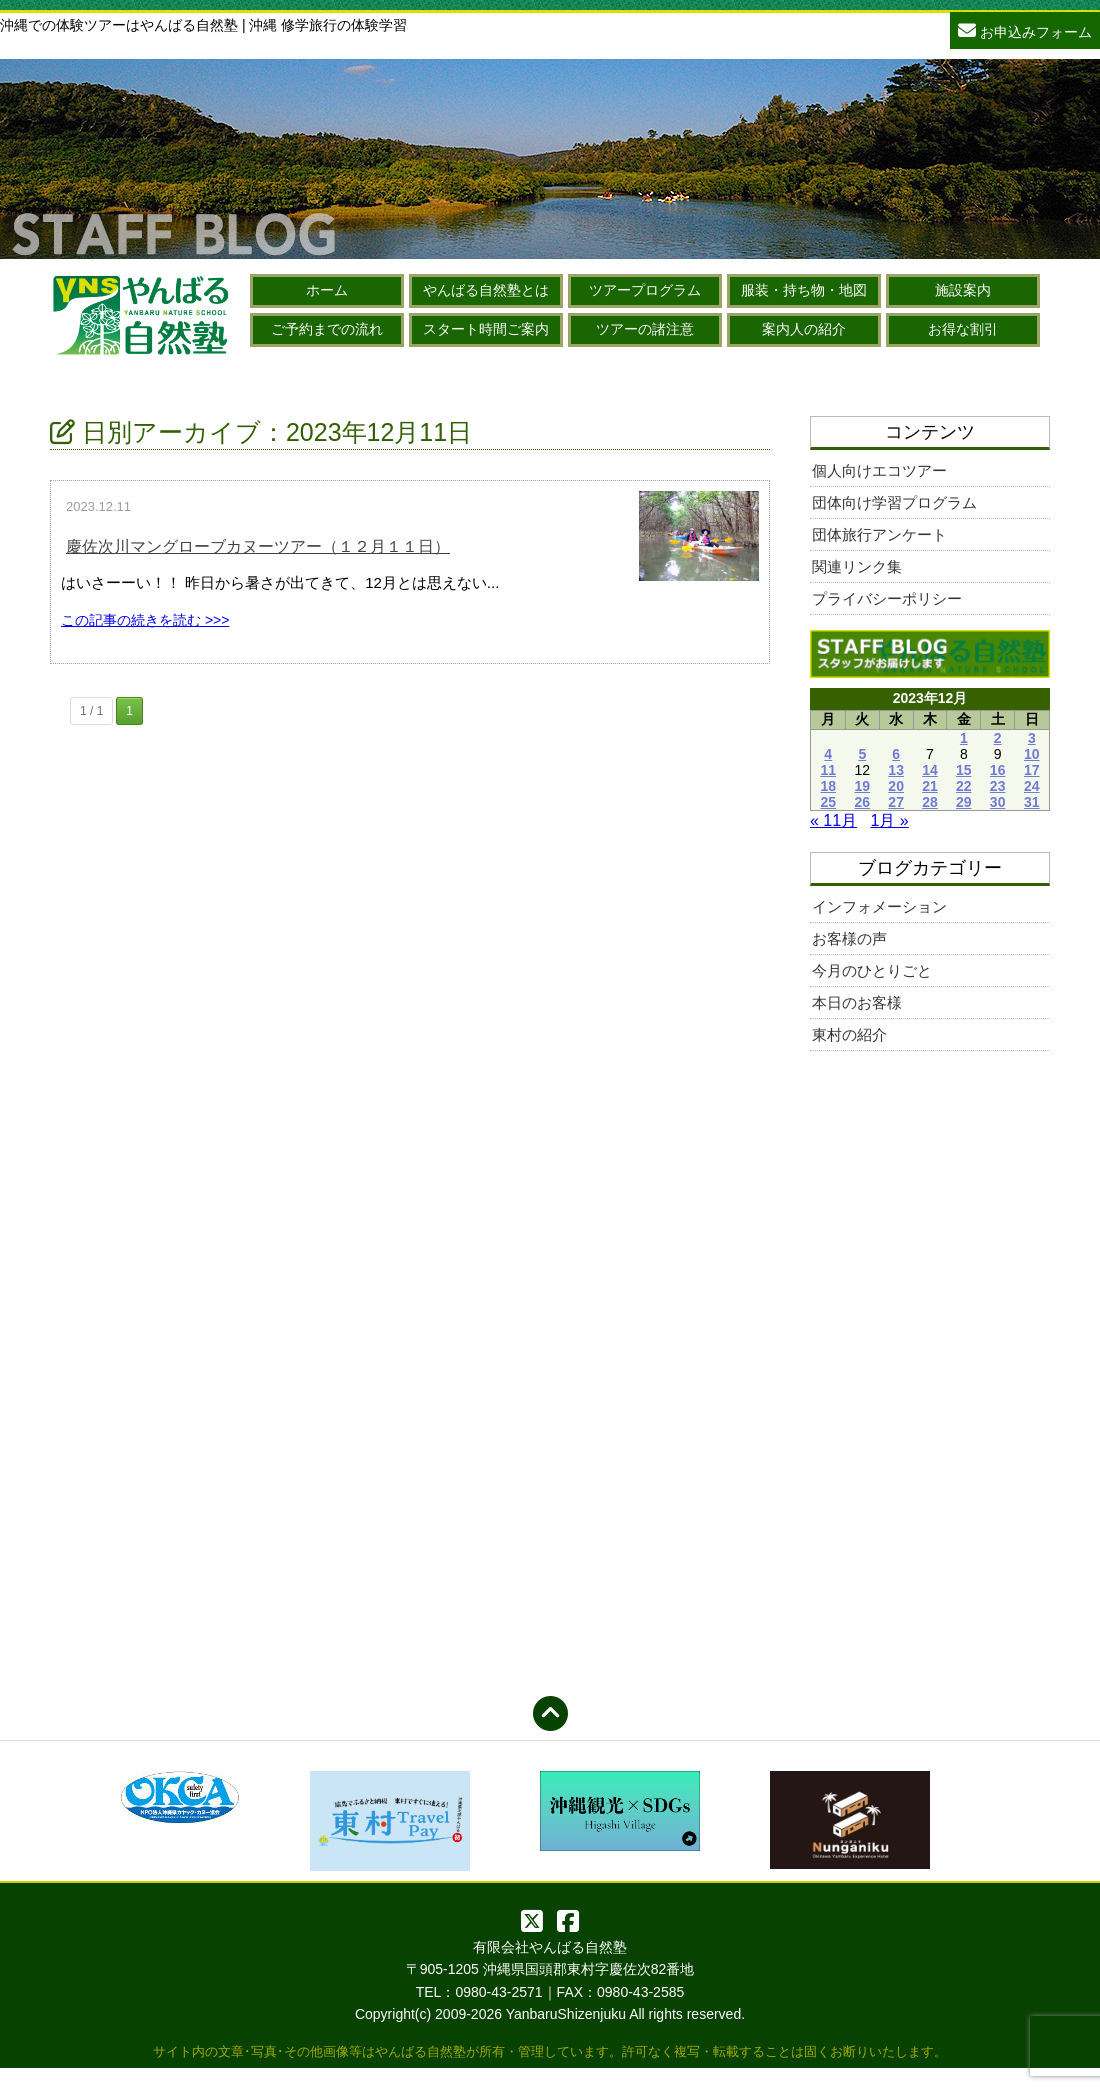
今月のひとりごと (872, 970)
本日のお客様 (857, 1002)
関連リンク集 (857, 566)
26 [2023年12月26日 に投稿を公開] (863, 802)
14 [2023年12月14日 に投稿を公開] (930, 770)
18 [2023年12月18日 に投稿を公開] (828, 786)
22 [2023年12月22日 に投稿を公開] (964, 786)
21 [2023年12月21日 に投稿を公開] (930, 786)
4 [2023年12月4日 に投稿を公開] (828, 754)
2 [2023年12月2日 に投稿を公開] (998, 738)
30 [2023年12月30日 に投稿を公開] (998, 802)
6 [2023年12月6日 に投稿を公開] (896, 754)
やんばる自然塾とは (486, 290)
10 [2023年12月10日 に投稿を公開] (1032, 754)
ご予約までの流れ (327, 329)
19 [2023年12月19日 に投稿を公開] (863, 786)
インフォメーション (879, 906)
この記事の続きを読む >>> (145, 620)
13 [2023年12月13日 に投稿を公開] (896, 770)
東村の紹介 (849, 1034)
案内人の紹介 (804, 329)
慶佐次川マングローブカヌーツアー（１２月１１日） (258, 546)
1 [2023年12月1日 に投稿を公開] (964, 738)
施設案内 (963, 290)
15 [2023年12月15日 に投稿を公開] (964, 770)
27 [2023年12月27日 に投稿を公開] (896, 802)
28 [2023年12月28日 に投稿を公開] (930, 802)
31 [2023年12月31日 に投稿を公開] (1032, 802)
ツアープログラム (645, 290)
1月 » (890, 820)
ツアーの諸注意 (645, 329)
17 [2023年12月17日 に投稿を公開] (1032, 770)
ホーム (327, 290)
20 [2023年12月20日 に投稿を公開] (896, 786)
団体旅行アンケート (879, 534)
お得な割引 (963, 329)
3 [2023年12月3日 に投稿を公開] (1032, 738)
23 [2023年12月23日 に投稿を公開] (998, 786)
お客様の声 (849, 938)
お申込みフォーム (1025, 29)
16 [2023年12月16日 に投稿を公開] (998, 770)
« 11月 (833, 820)
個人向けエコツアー (879, 470)
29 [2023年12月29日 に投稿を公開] (964, 802)
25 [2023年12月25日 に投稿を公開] (828, 802)
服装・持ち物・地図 (804, 290)
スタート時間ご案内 (486, 329)
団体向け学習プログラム (894, 502)
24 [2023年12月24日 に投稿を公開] (1032, 786)
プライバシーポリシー (887, 598)
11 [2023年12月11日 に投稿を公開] (828, 770)
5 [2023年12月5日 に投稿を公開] (862, 754)
